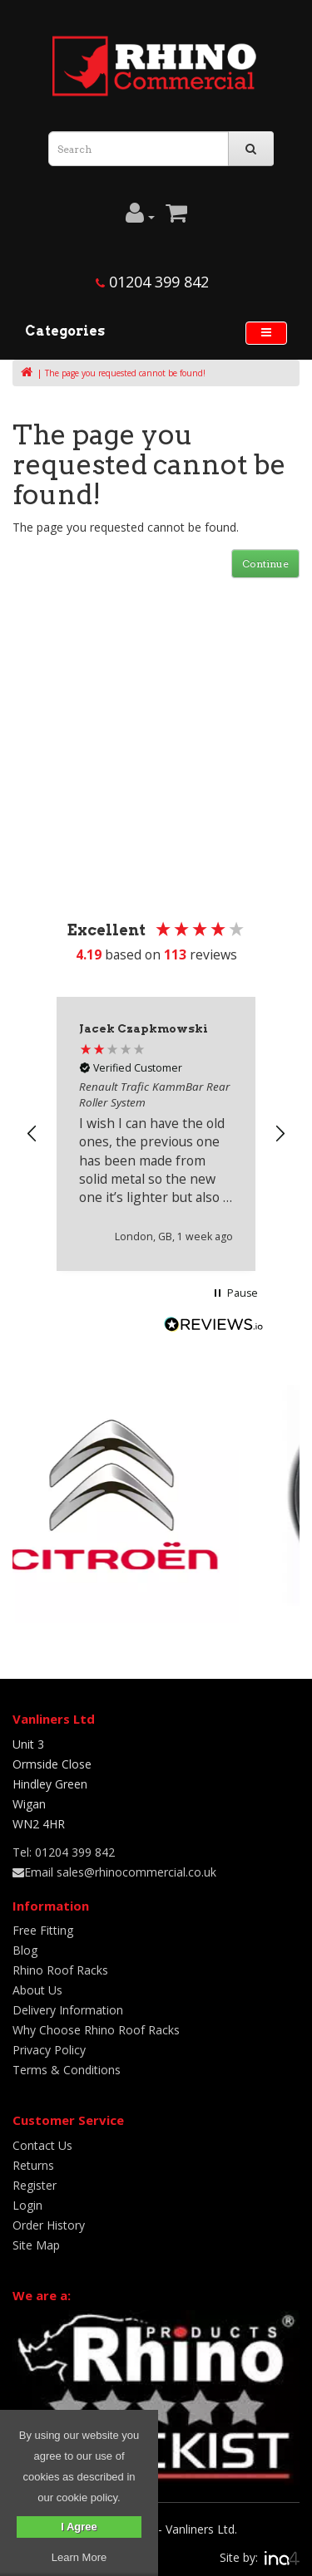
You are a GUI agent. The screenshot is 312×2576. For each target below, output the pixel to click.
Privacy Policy (49, 2050)
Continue (265, 563)
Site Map (36, 2245)
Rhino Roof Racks (60, 1970)
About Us (37, 1990)
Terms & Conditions (66, 2070)
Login (27, 2205)
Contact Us (42, 2145)
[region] (156, 1133)
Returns (33, 2165)
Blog (24, 1950)
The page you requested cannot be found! (125, 373)
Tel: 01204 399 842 (63, 1852)
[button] (32, 1134)
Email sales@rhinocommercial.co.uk (114, 1872)
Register (34, 2185)
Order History (48, 2225)
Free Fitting (42, 1930)
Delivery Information (67, 2010)
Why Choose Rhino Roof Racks (96, 2030)
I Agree (79, 2526)
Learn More (79, 2557)
